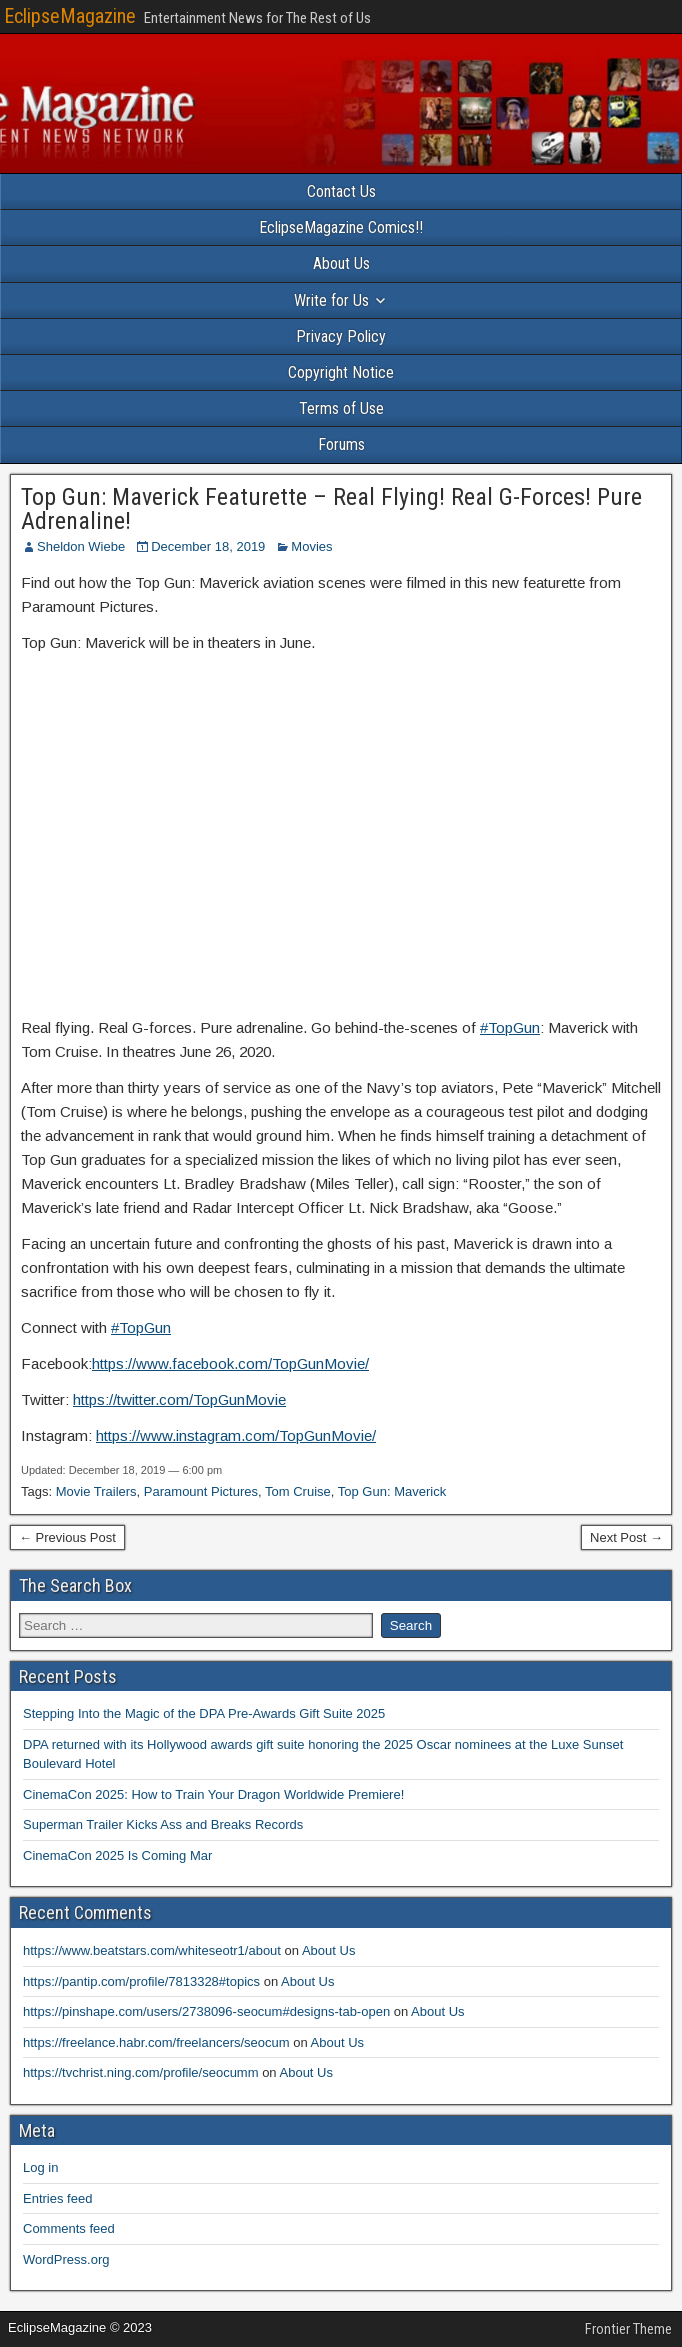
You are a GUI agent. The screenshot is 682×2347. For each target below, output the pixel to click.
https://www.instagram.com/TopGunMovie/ (236, 1435)
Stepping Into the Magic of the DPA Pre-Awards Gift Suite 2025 (204, 1713)
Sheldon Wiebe (81, 546)
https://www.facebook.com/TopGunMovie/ (230, 1363)
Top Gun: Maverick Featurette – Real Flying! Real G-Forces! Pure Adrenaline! (331, 509)
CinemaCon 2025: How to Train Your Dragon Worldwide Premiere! (213, 1794)
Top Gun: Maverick (392, 1491)
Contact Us (341, 191)
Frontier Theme (628, 2329)
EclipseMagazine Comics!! (341, 227)
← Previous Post (67, 1537)
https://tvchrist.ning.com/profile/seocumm (141, 2072)
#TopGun (510, 1027)
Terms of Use (341, 408)
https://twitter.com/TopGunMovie (179, 1399)
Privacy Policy (341, 336)
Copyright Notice (341, 372)
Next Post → (626, 1537)
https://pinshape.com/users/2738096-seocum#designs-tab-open (206, 2011)
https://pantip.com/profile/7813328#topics (141, 1981)
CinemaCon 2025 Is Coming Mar (117, 1855)
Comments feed (69, 2228)
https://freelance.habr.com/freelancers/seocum (156, 2042)
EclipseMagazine (70, 16)
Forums (341, 444)
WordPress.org (66, 2259)
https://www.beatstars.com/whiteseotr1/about (152, 1950)
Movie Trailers (96, 1491)
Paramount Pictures (201, 1491)
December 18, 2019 (208, 546)
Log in (40, 2167)
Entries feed (57, 2198)
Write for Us (331, 300)
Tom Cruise (298, 1491)
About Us (341, 263)
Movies (311, 546)
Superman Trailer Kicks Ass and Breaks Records (163, 1824)
